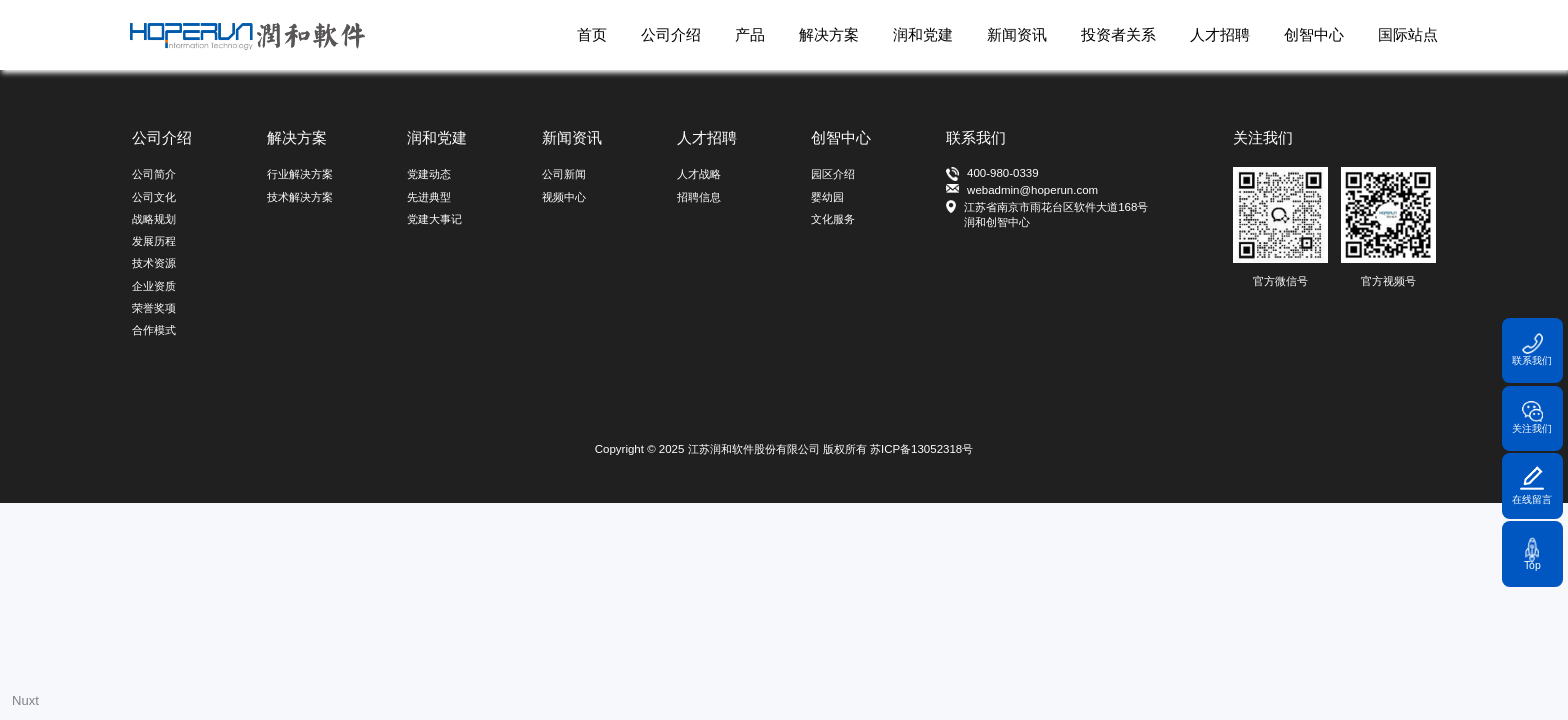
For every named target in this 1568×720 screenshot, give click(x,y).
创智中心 (1314, 35)
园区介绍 (833, 174)
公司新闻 (564, 174)
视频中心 (564, 197)
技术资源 (154, 263)
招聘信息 (699, 197)
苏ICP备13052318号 (921, 449)
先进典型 (429, 197)
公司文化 (154, 197)
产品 (750, 35)
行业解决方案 (300, 174)
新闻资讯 (1017, 35)
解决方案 (829, 35)
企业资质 (154, 286)
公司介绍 (671, 35)
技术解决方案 (300, 197)
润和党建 (923, 35)
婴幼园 (827, 197)
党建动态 (429, 174)
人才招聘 (1220, 35)
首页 (592, 35)
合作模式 (154, 330)
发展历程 (154, 241)
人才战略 (699, 174)
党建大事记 (434, 219)
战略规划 (154, 219)
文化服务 (833, 219)
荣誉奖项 (154, 308)
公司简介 (154, 174)
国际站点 (1408, 35)
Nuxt (25, 700)
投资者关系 (1118, 35)
